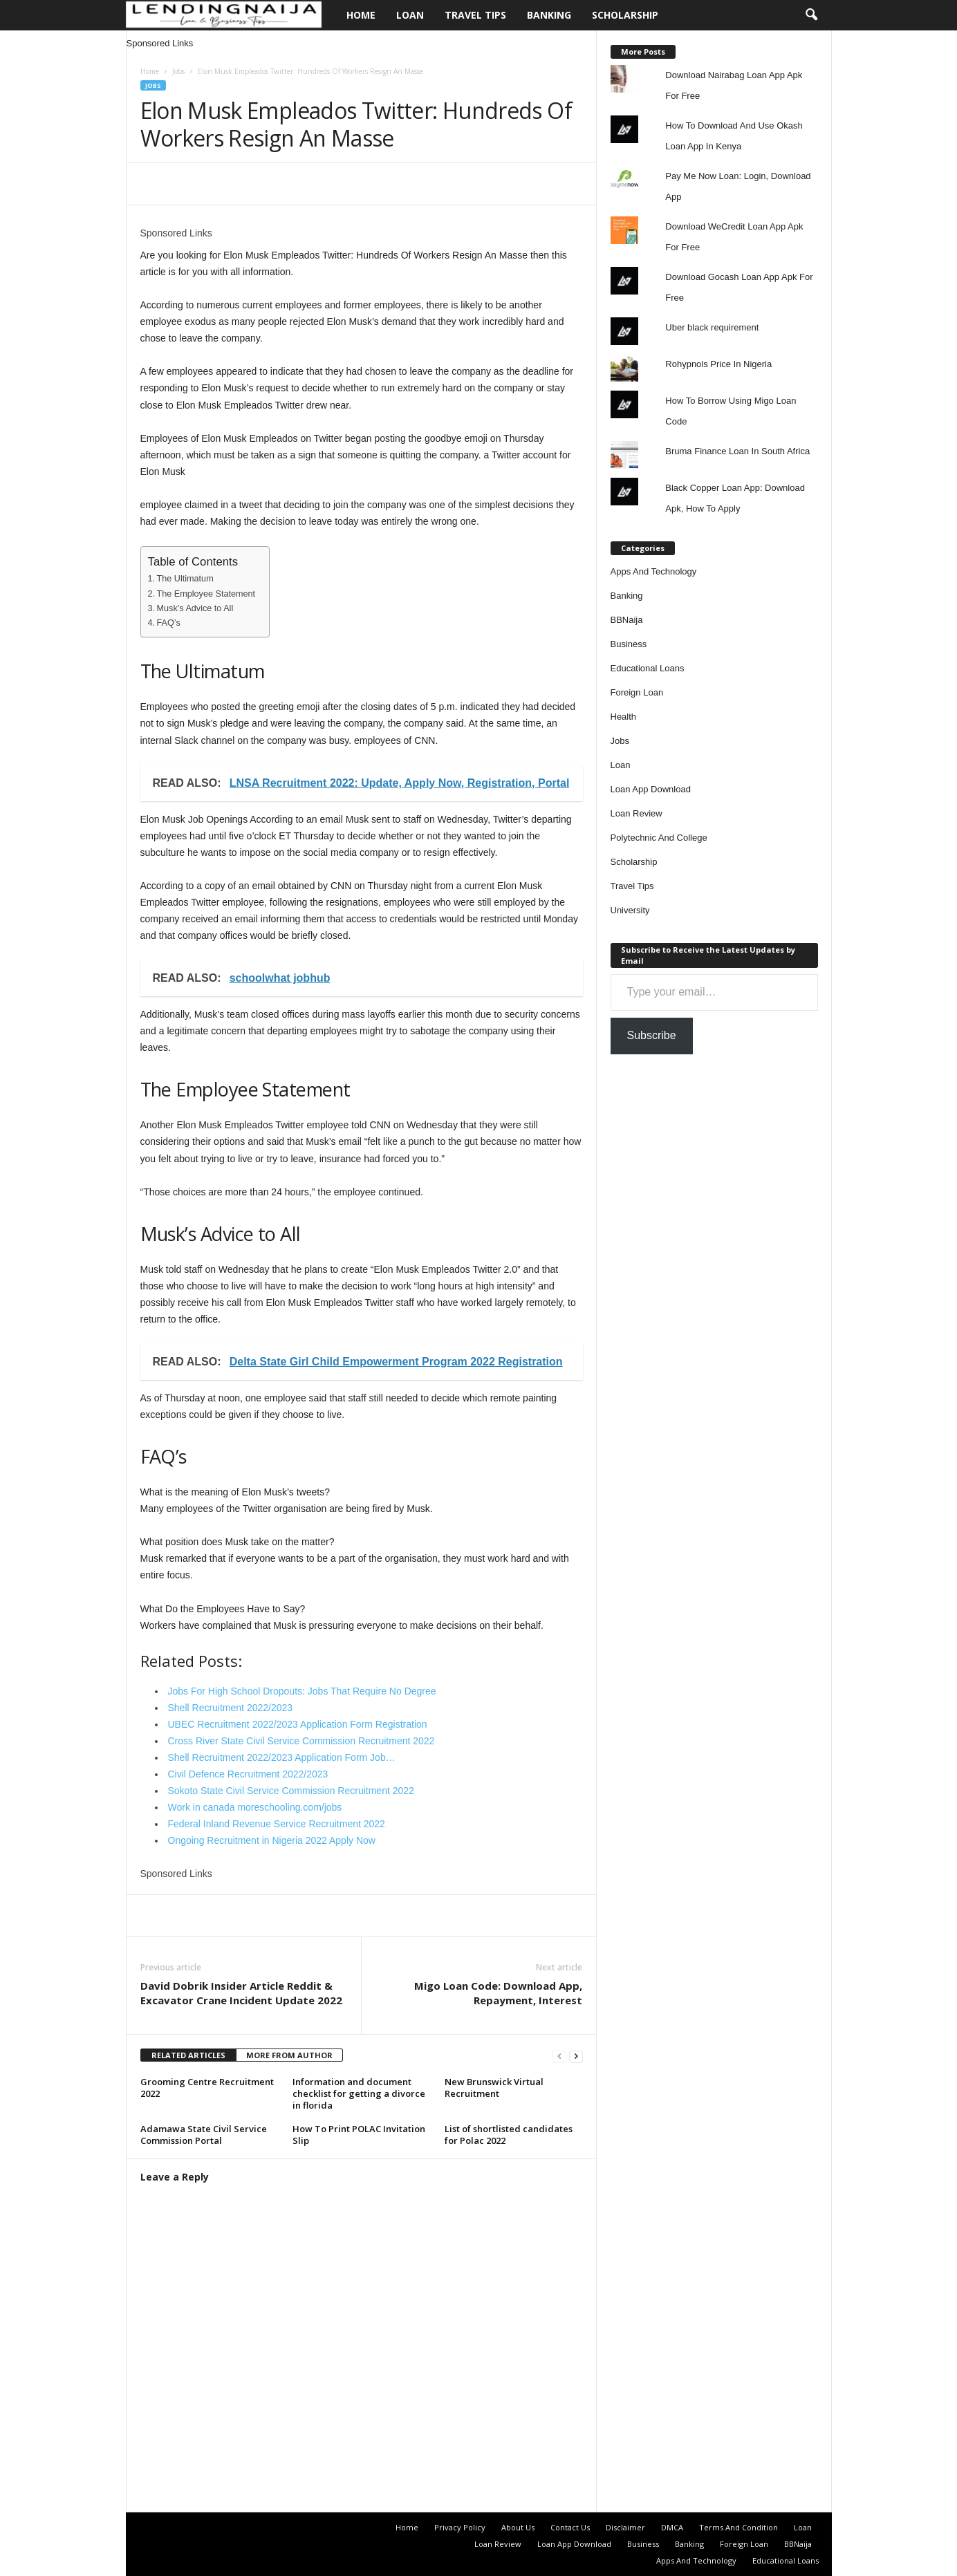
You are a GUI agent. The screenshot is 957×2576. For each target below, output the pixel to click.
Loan (410, 14)
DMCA (672, 2527)
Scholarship (625, 14)
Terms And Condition (738, 2527)
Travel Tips (475, 14)
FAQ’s (168, 623)
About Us (518, 2527)
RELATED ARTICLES (188, 2055)
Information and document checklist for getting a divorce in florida (358, 2093)
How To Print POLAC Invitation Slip (358, 2134)
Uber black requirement (712, 327)
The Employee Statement (206, 594)
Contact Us (570, 2527)
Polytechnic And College (659, 837)
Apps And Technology (654, 571)
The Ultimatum (185, 579)
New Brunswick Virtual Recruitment (494, 2087)
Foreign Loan (637, 692)
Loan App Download (651, 789)
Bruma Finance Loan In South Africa (737, 451)
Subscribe (651, 1035)
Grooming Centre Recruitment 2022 (207, 2087)
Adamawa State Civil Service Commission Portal (203, 2134)
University (630, 910)
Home (360, 14)
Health (624, 716)
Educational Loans (648, 668)
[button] (811, 15)
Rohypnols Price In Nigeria (718, 364)
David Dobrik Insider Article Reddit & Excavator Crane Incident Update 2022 (241, 1993)
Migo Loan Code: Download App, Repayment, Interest (498, 1993)
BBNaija (627, 620)
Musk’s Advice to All (195, 608)
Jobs (178, 71)
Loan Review (636, 813)
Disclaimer (625, 2527)
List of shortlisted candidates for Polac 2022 (509, 2134)
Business (629, 644)
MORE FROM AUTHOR (289, 2055)
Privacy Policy (459, 2527)
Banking (549, 14)
